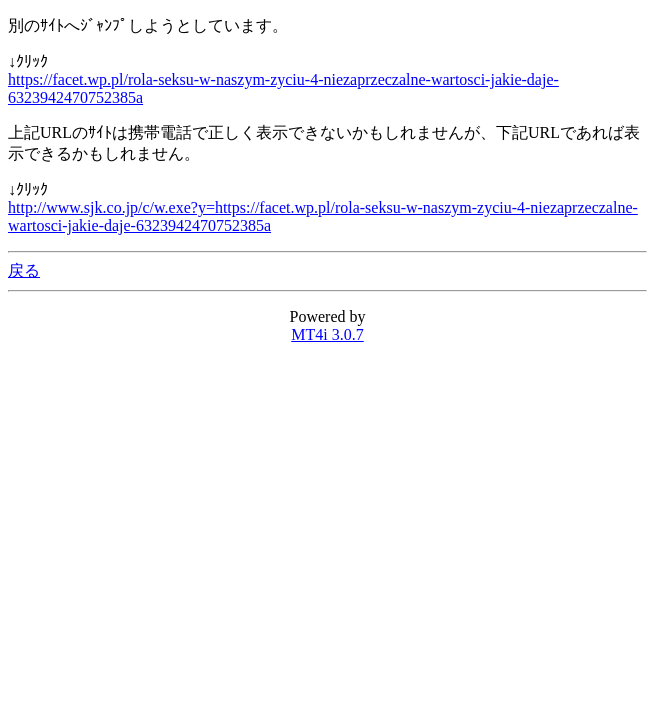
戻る (24, 270)
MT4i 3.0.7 (327, 334)
